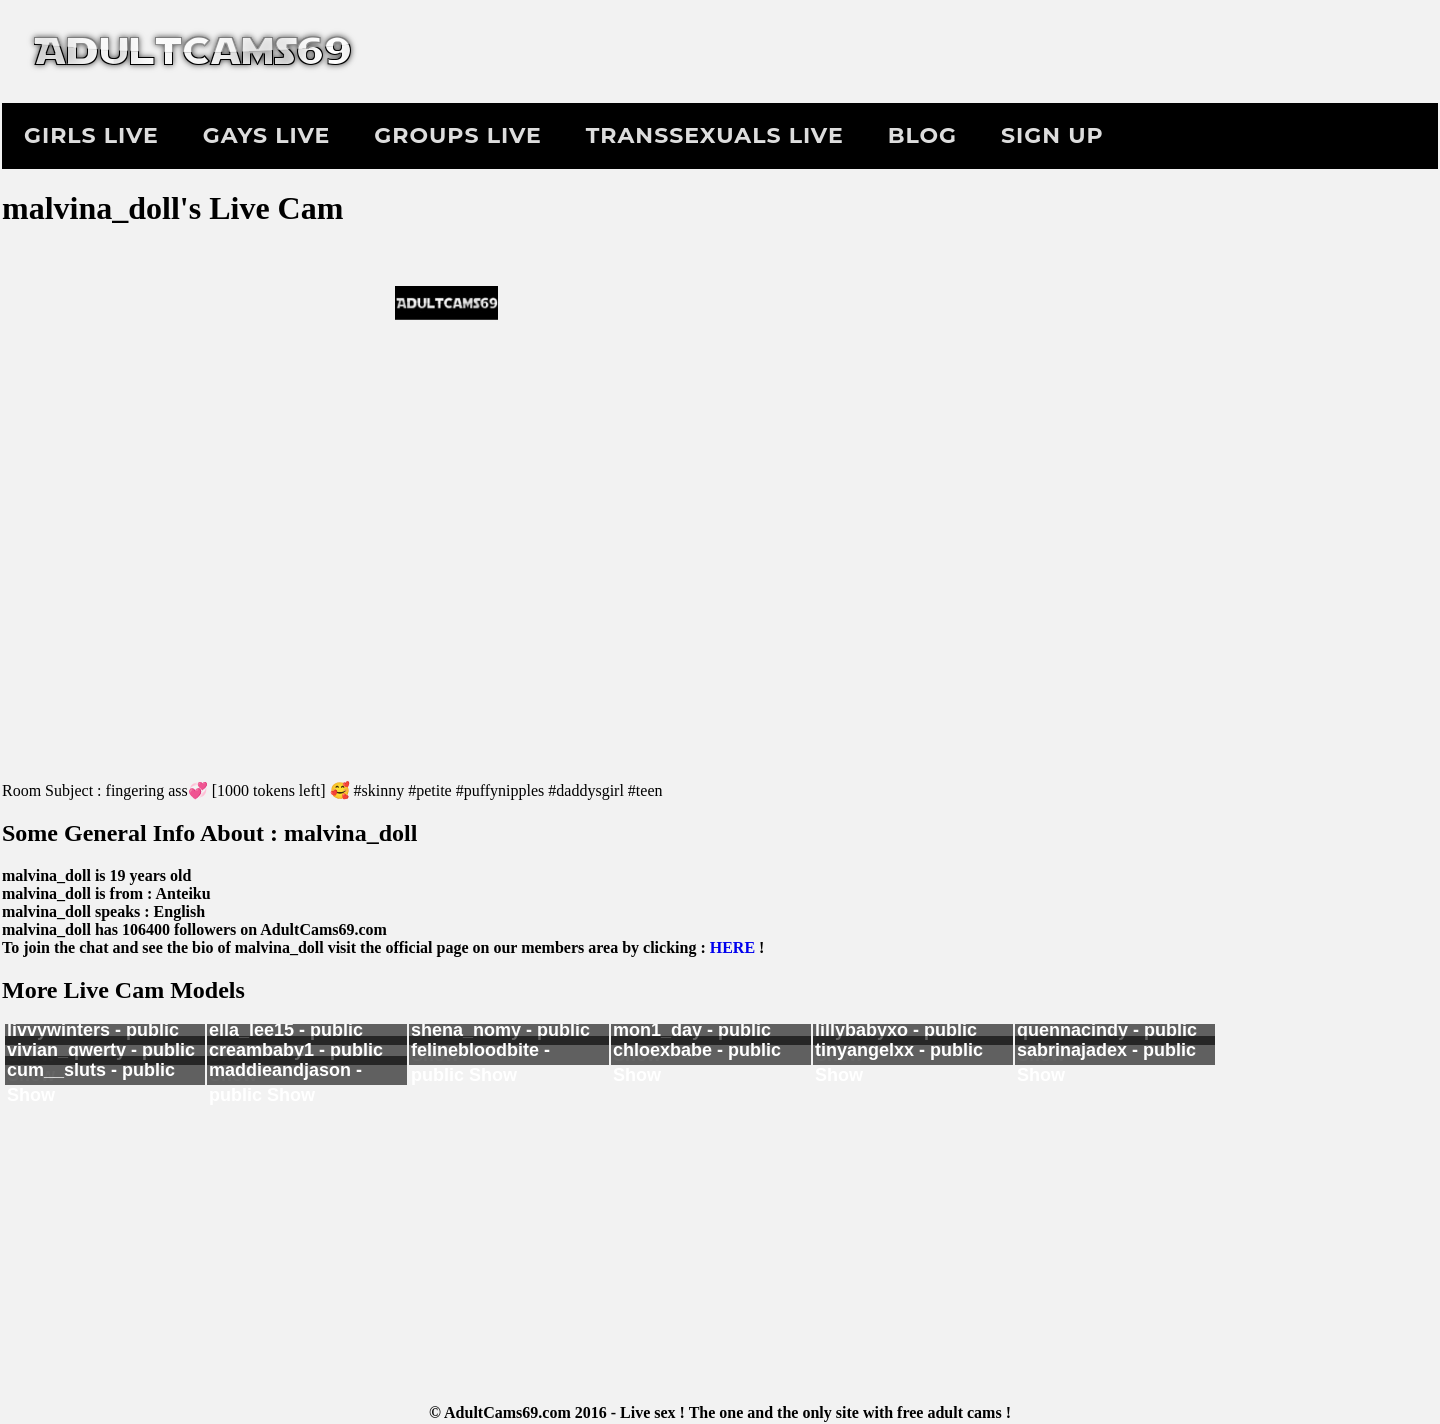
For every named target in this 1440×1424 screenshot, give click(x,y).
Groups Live (457, 135)
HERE (732, 947)
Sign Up (1052, 135)
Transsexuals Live (715, 135)
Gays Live (266, 135)
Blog (922, 135)
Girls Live (91, 135)
